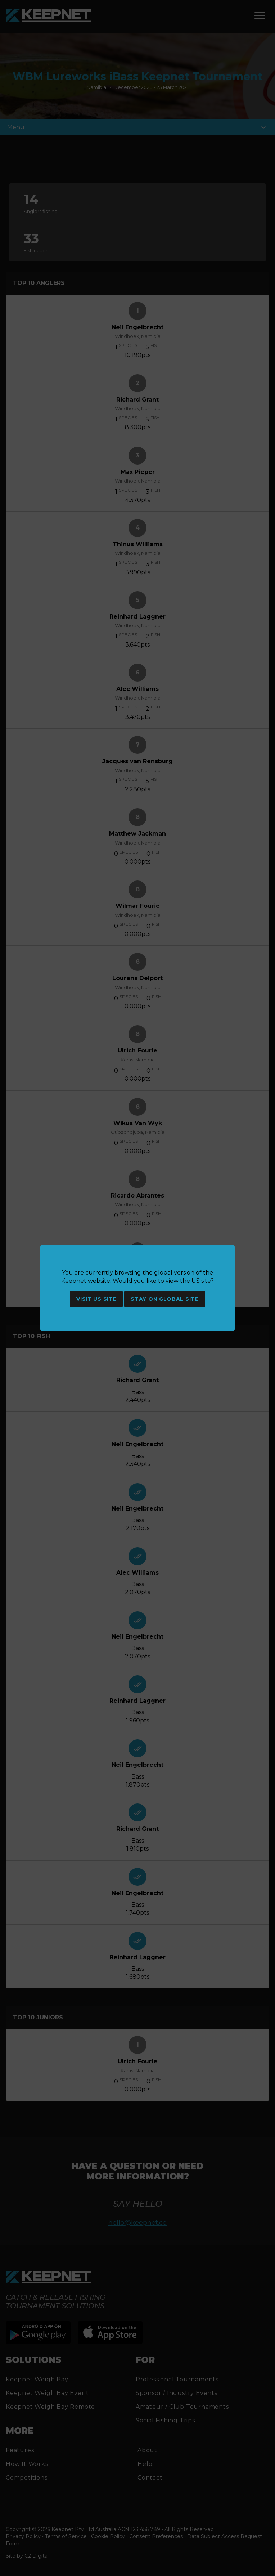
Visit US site (96, 1299)
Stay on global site (164, 1299)
